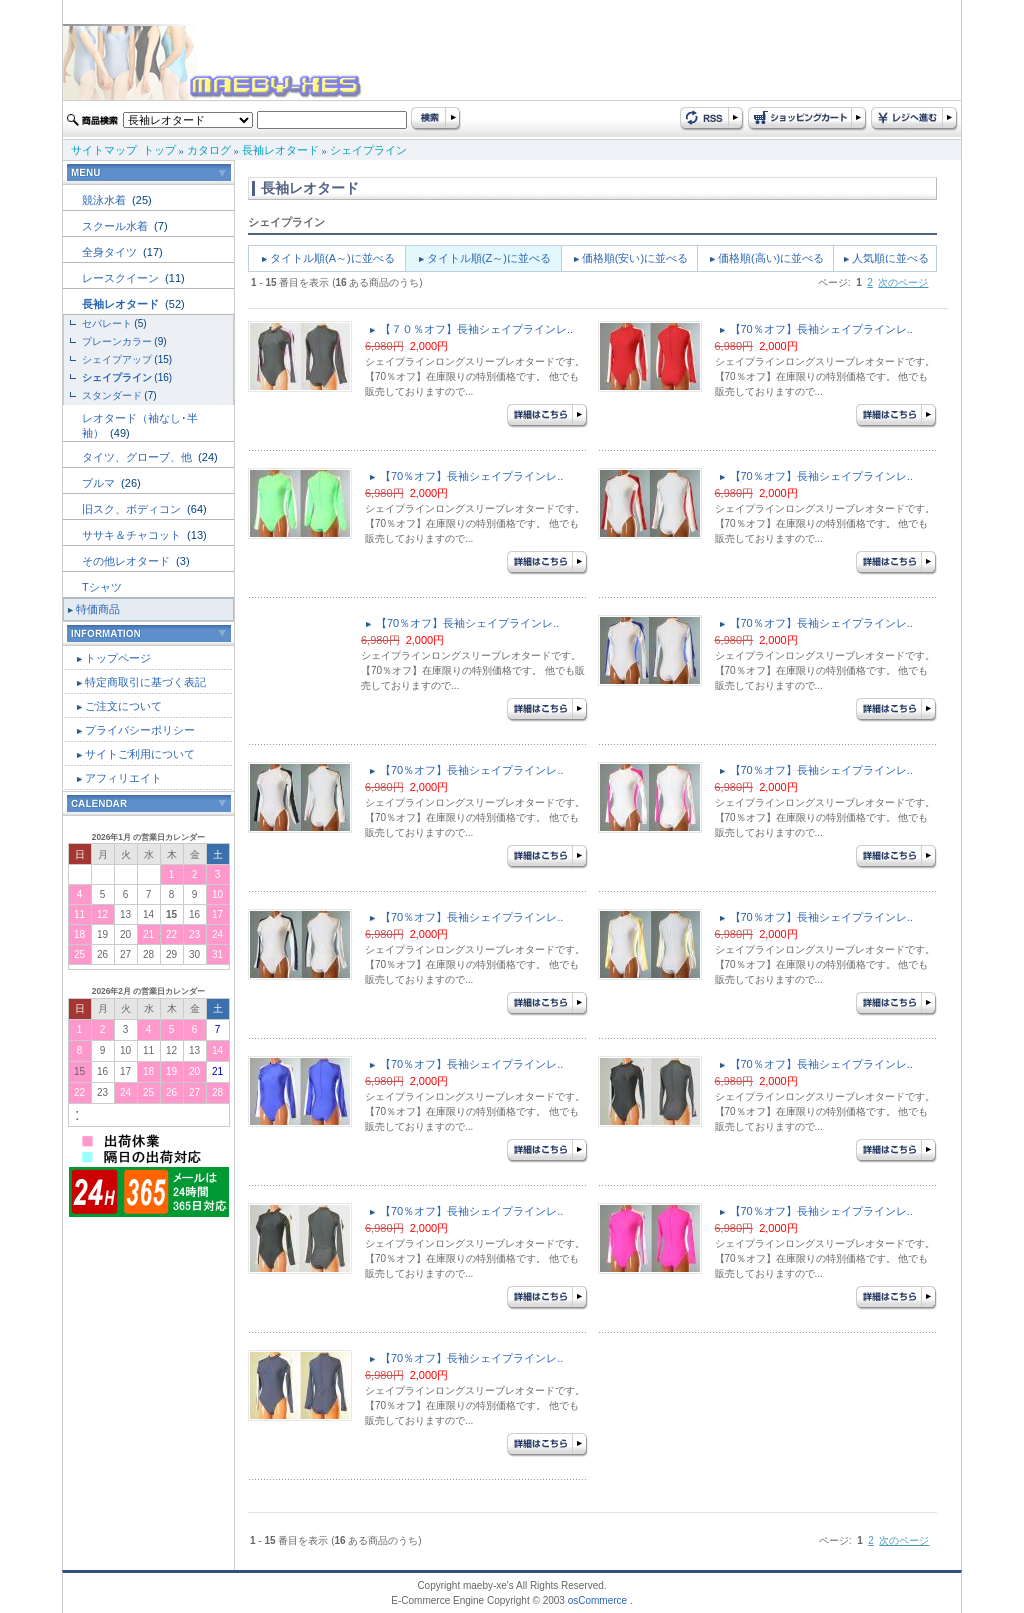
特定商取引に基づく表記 (145, 682)
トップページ (118, 658)
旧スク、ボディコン (133, 509)
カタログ (209, 150)
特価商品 (98, 609)
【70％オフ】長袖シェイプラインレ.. (821, 329)
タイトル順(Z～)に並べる (489, 258)
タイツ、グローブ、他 (138, 457)
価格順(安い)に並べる (635, 258)
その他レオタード (127, 561)
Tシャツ (102, 587)
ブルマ (100, 483)
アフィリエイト (123, 778)
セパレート (107, 323)
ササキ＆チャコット (133, 535)
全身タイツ (111, 252)
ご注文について (123, 706)
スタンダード (112, 395)
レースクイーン (122, 278)
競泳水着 (105, 200)
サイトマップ (104, 150)
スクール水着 (116, 226)
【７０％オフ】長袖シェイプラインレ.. (476, 329)
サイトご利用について (140, 754)
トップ (159, 150)
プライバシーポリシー (140, 730)
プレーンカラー (117, 341)
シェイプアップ (117, 359)
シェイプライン (368, 150)
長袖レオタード (280, 150)
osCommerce (597, 1600)
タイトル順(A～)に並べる (332, 258)
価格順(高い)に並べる (771, 258)
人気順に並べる (890, 258)
